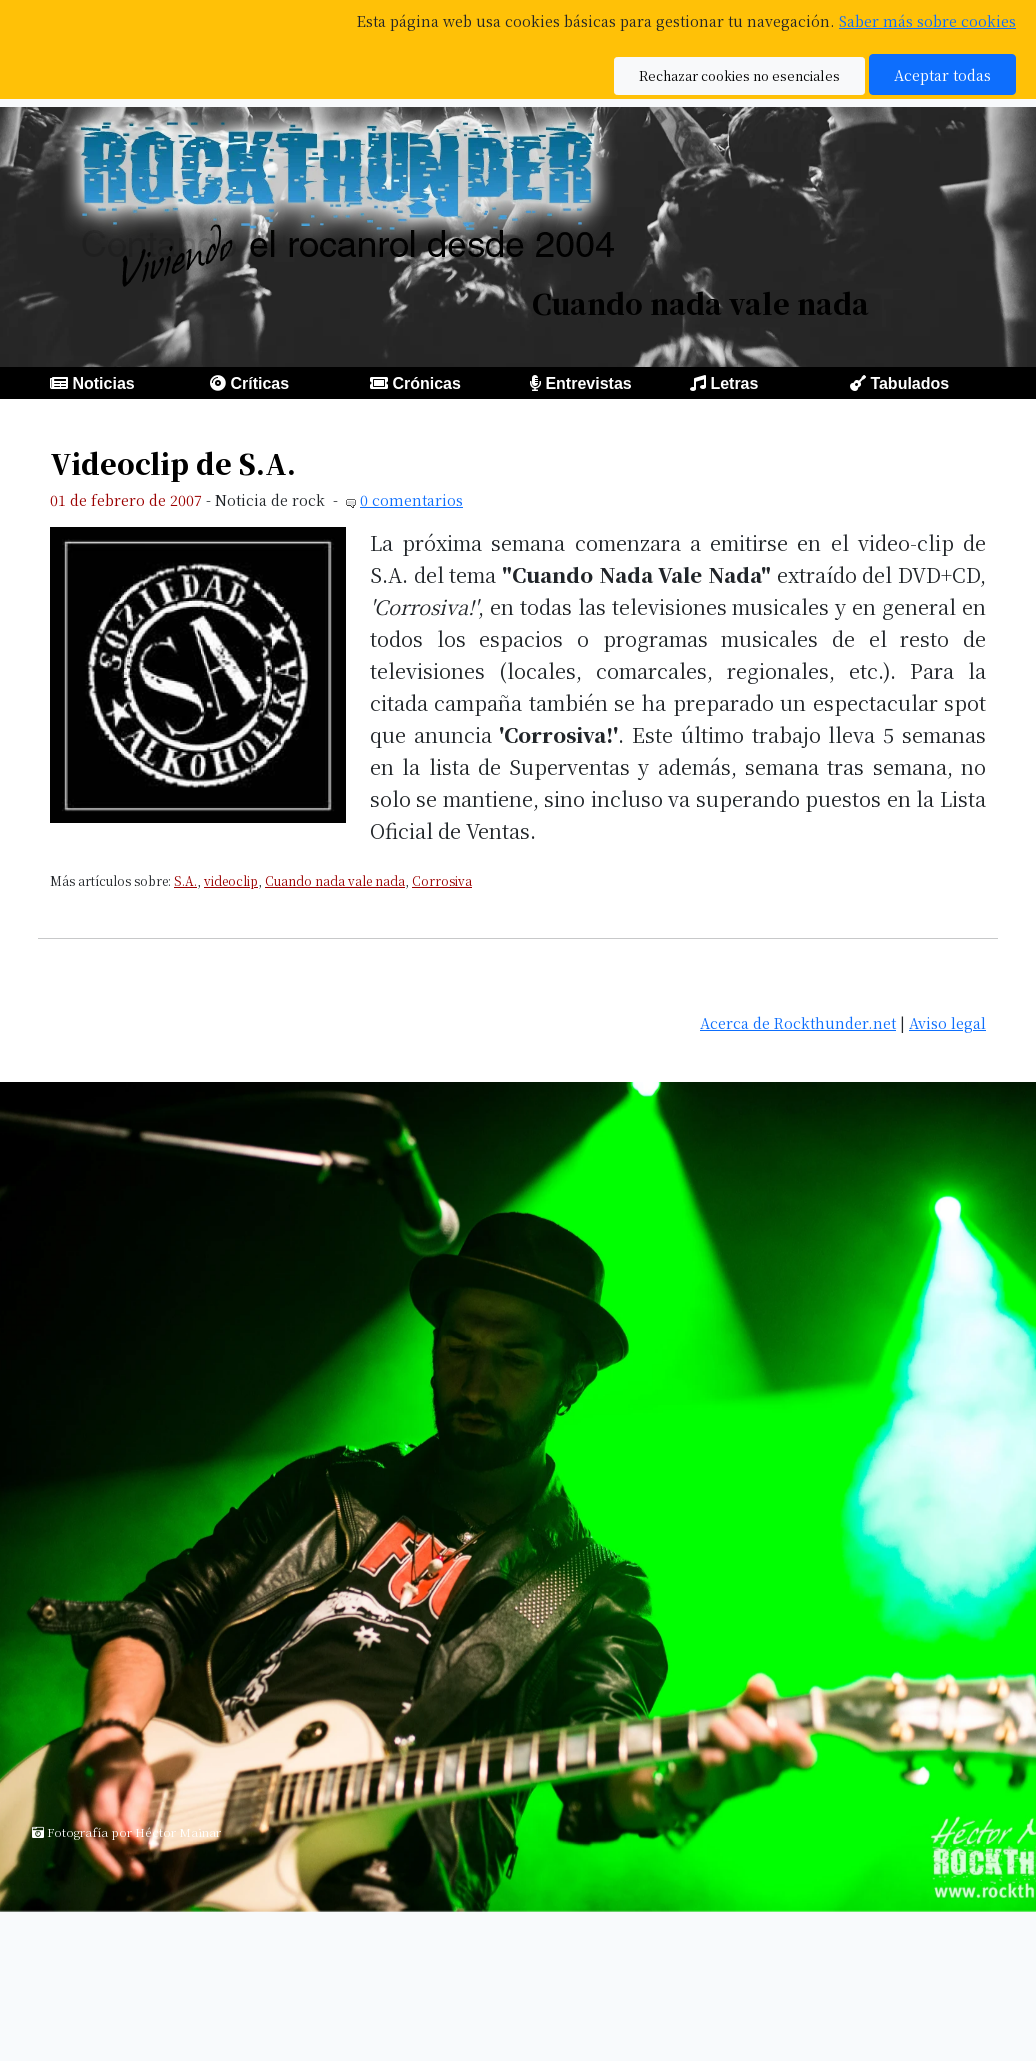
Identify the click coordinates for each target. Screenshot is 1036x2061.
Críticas (259, 383)
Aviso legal (947, 1022)
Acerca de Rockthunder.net (798, 1022)
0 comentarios (411, 499)
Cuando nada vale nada (335, 880)
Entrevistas (588, 383)
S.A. (185, 880)
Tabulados (909, 383)
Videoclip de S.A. (173, 463)
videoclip (231, 880)
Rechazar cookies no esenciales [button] (739, 75)
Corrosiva (442, 880)
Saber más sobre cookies (927, 20)
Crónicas (426, 383)
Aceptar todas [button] (942, 74)
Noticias (103, 383)
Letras (734, 383)
